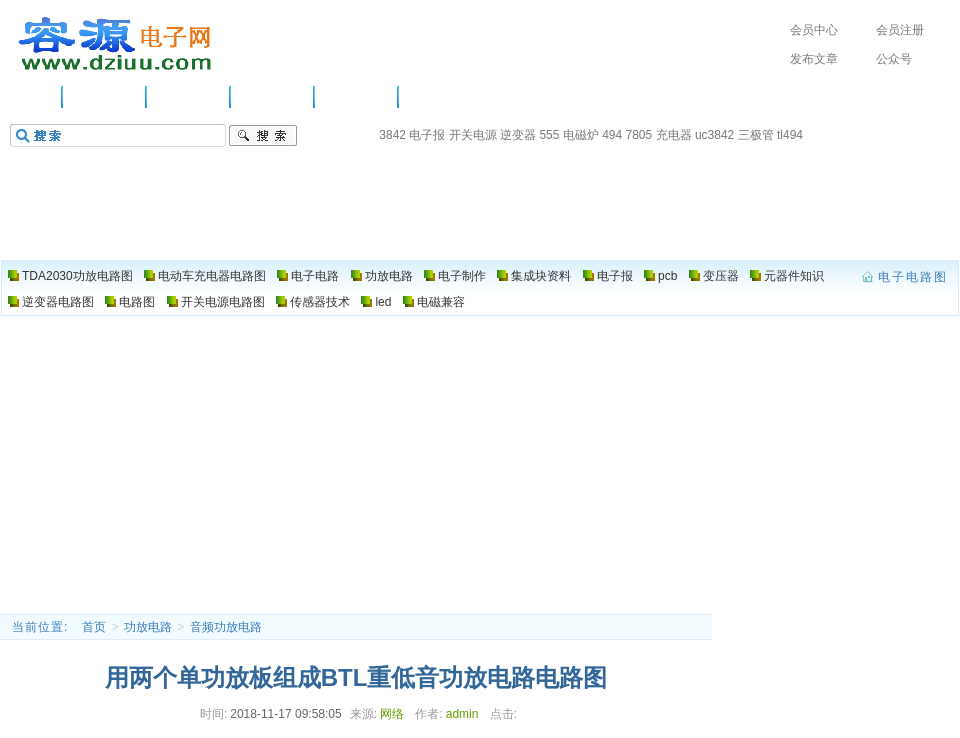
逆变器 (518, 135)
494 (612, 135)
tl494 (790, 135)
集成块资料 (541, 276)
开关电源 (473, 135)
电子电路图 (116, 44)
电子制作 (357, 97)
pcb (667, 276)
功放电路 (273, 97)
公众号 (894, 59)
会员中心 (814, 30)
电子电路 (189, 97)
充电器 (674, 135)
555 (549, 135)
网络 (392, 714)
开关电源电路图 (223, 302)
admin (462, 714)
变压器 (721, 276)
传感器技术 (320, 302)
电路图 (434, 97)
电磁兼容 (441, 302)
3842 (392, 135)
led (383, 302)
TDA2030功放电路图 (77, 276)
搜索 (263, 136)
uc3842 (714, 135)
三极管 (756, 135)
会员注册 (900, 30)
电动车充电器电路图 (212, 276)
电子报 (427, 135)
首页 (94, 627)
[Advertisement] (480, 464)
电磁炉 (581, 135)
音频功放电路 (226, 627)
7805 (639, 135)
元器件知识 (794, 276)
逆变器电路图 (58, 302)
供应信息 (105, 97)
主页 (35, 97)
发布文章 (814, 59)
